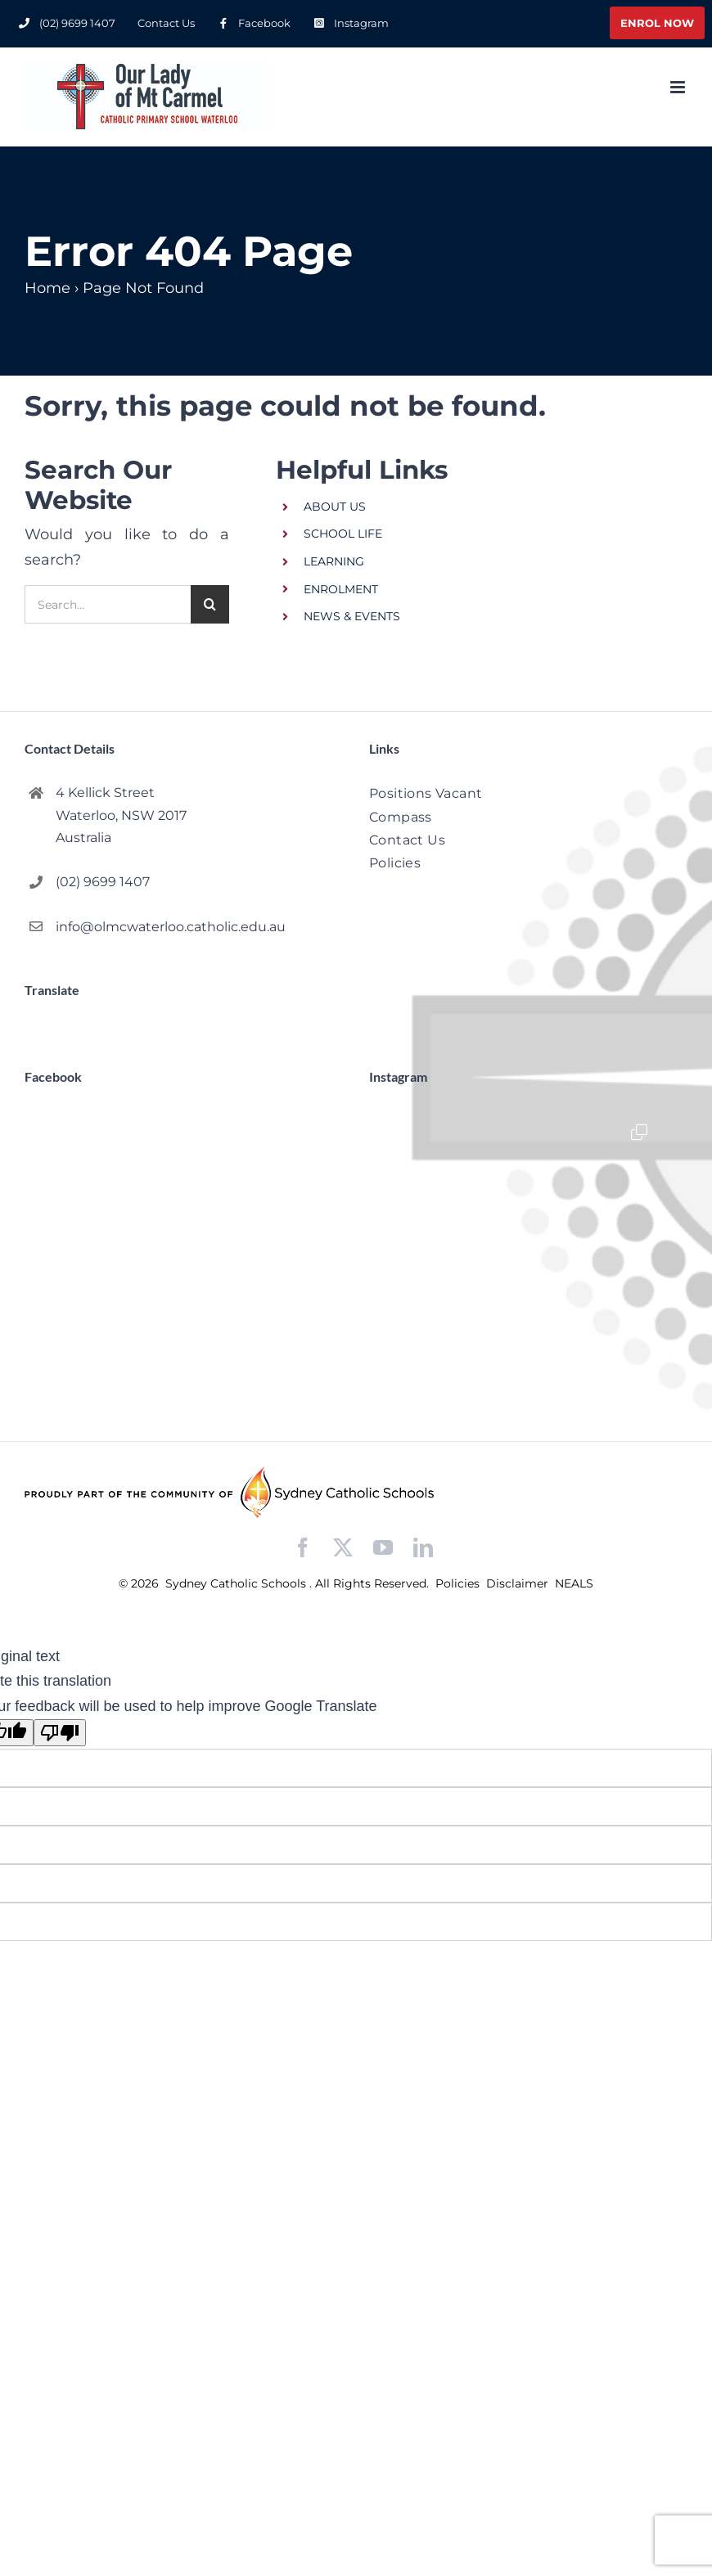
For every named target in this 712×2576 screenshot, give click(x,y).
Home (47, 288)
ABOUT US (335, 506)
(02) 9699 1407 (103, 881)
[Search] (210, 604)
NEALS (574, 1583)
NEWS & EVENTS (352, 616)
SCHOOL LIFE (343, 533)
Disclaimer (519, 1583)
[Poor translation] (60, 1732)
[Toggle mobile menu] (678, 87)
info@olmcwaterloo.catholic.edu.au (171, 926)
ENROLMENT (341, 589)
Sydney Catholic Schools (237, 1583)
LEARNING (334, 561)
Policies (459, 1583)
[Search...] (108, 604)
